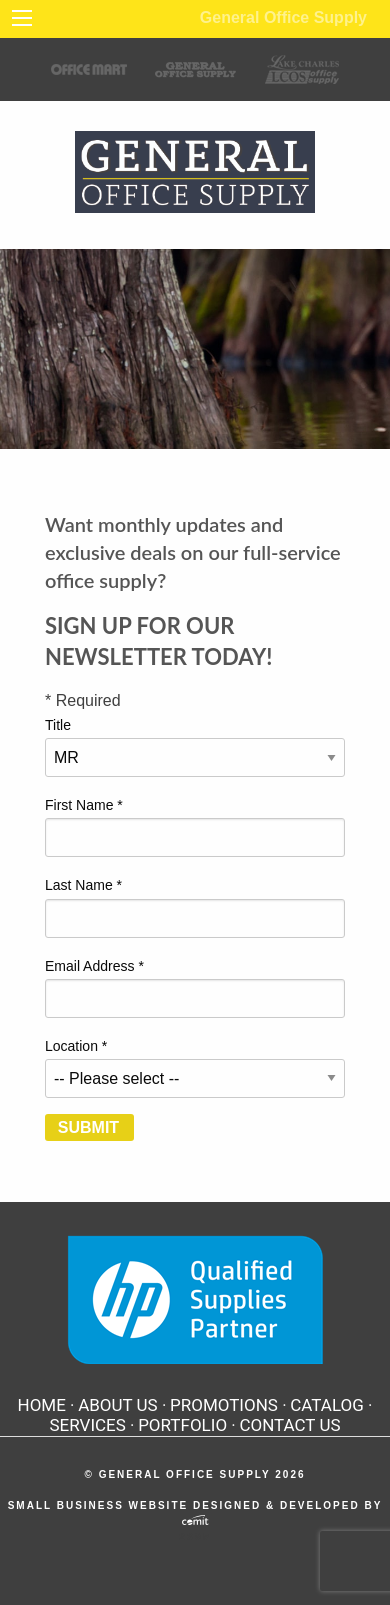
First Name (84, 805)
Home (42, 1405)
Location (76, 1046)
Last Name (83, 885)
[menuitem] (46, 1405)
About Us (118, 1405)
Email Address (94, 966)
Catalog (327, 1405)
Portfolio (182, 1425)
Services (88, 1425)
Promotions (224, 1405)
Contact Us (289, 1425)
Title (58, 725)
